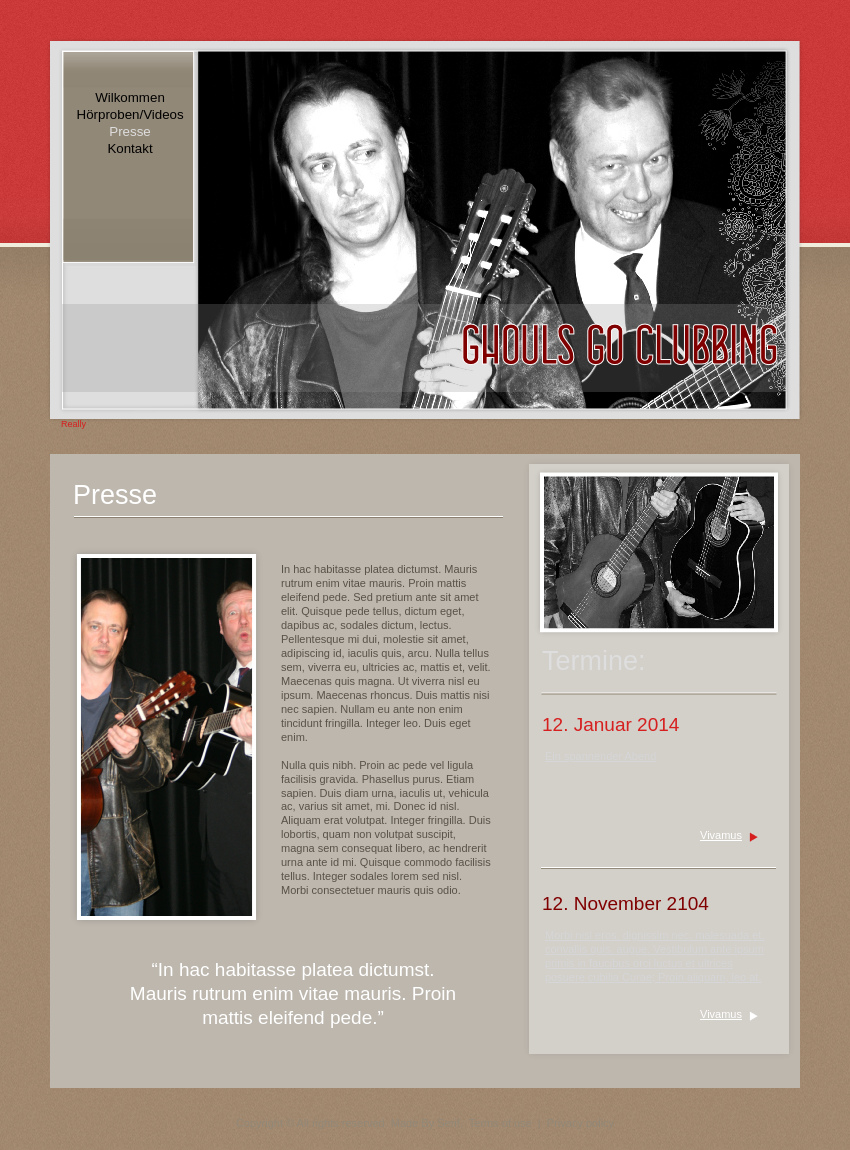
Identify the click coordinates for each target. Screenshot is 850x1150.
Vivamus (721, 835)
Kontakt (129, 148)
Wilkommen (130, 97)
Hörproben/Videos (130, 114)
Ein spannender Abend (600, 756)
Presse (129, 131)
